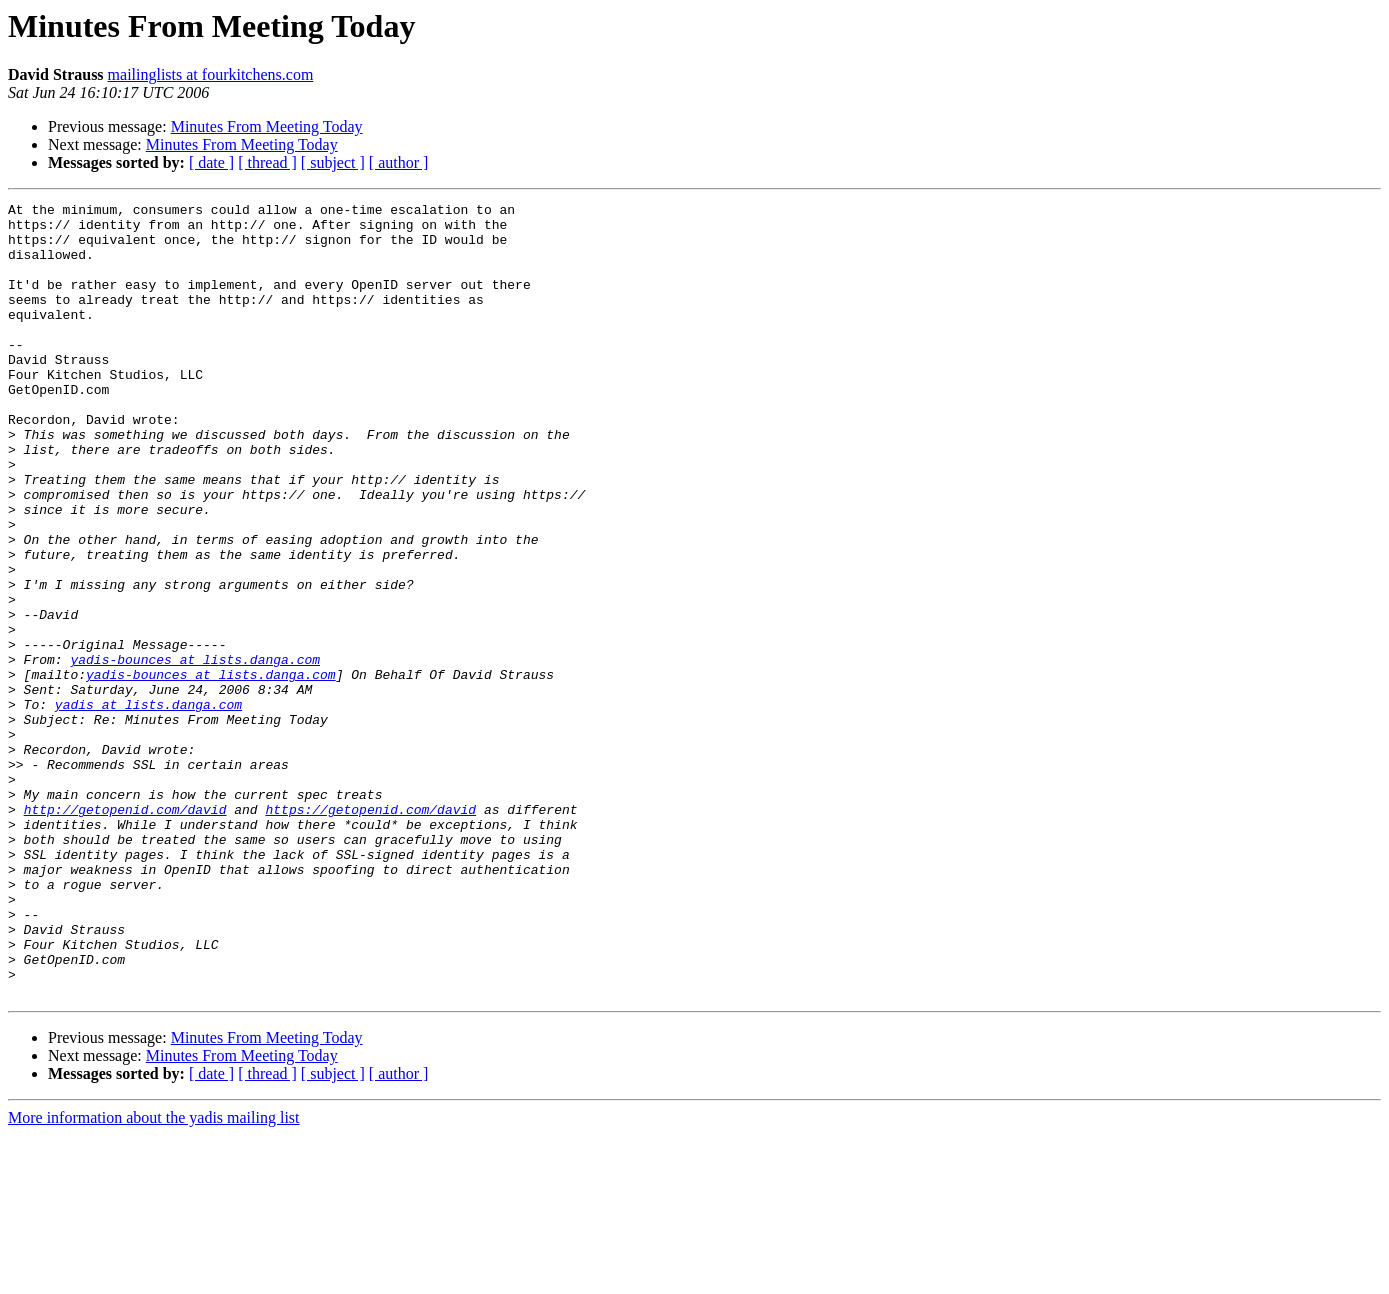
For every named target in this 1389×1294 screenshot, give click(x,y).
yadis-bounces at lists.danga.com (195, 752)
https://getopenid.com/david (370, 932)
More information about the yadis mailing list (154, 1276)
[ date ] (211, 162)
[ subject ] (333, 162)
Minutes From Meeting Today (267, 126)
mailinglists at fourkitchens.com (211, 74)
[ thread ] (267, 162)
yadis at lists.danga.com (148, 806)
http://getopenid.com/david (125, 932)
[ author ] (399, 162)
